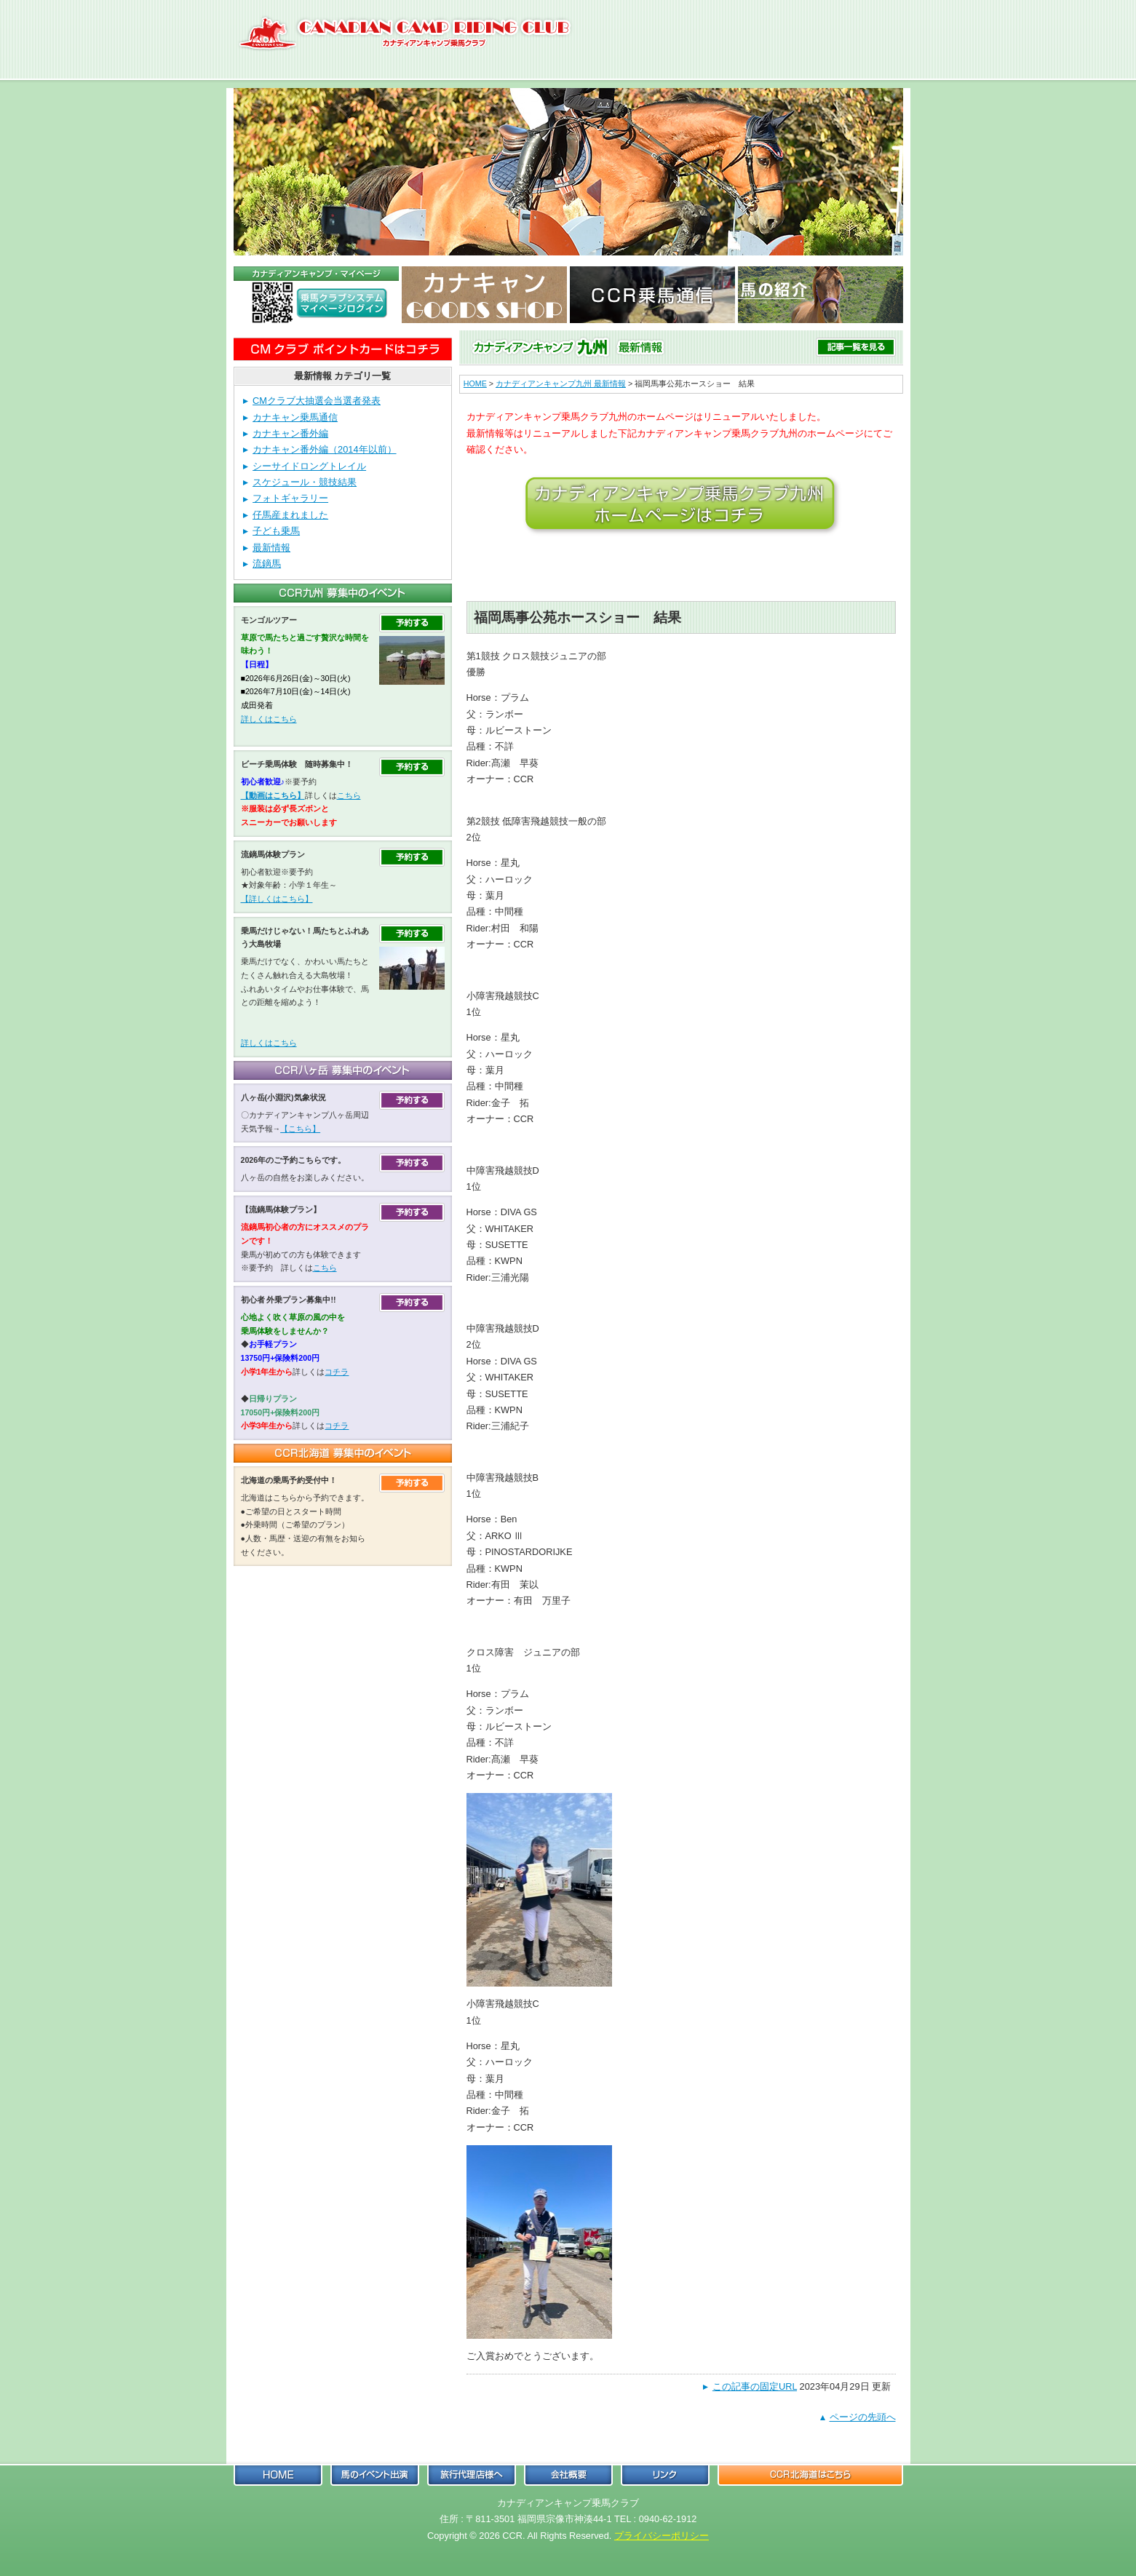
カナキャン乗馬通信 (295, 417)
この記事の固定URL (754, 2386)
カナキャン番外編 (290, 433)
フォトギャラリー (290, 498)
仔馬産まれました (290, 514)
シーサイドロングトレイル (309, 466)
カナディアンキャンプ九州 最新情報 (561, 383)
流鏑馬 (267, 563)
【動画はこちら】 (273, 795)
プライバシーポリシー (661, 2535)
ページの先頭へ (863, 2417)
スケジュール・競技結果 (305, 482)
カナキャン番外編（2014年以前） (324, 449)
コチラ (337, 1371)
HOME (475, 383)
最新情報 (271, 547)
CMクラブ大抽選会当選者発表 (317, 400)
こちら (349, 795)
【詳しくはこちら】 (277, 898)
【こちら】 (300, 1128)
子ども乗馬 (276, 530)
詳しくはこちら (269, 719)
